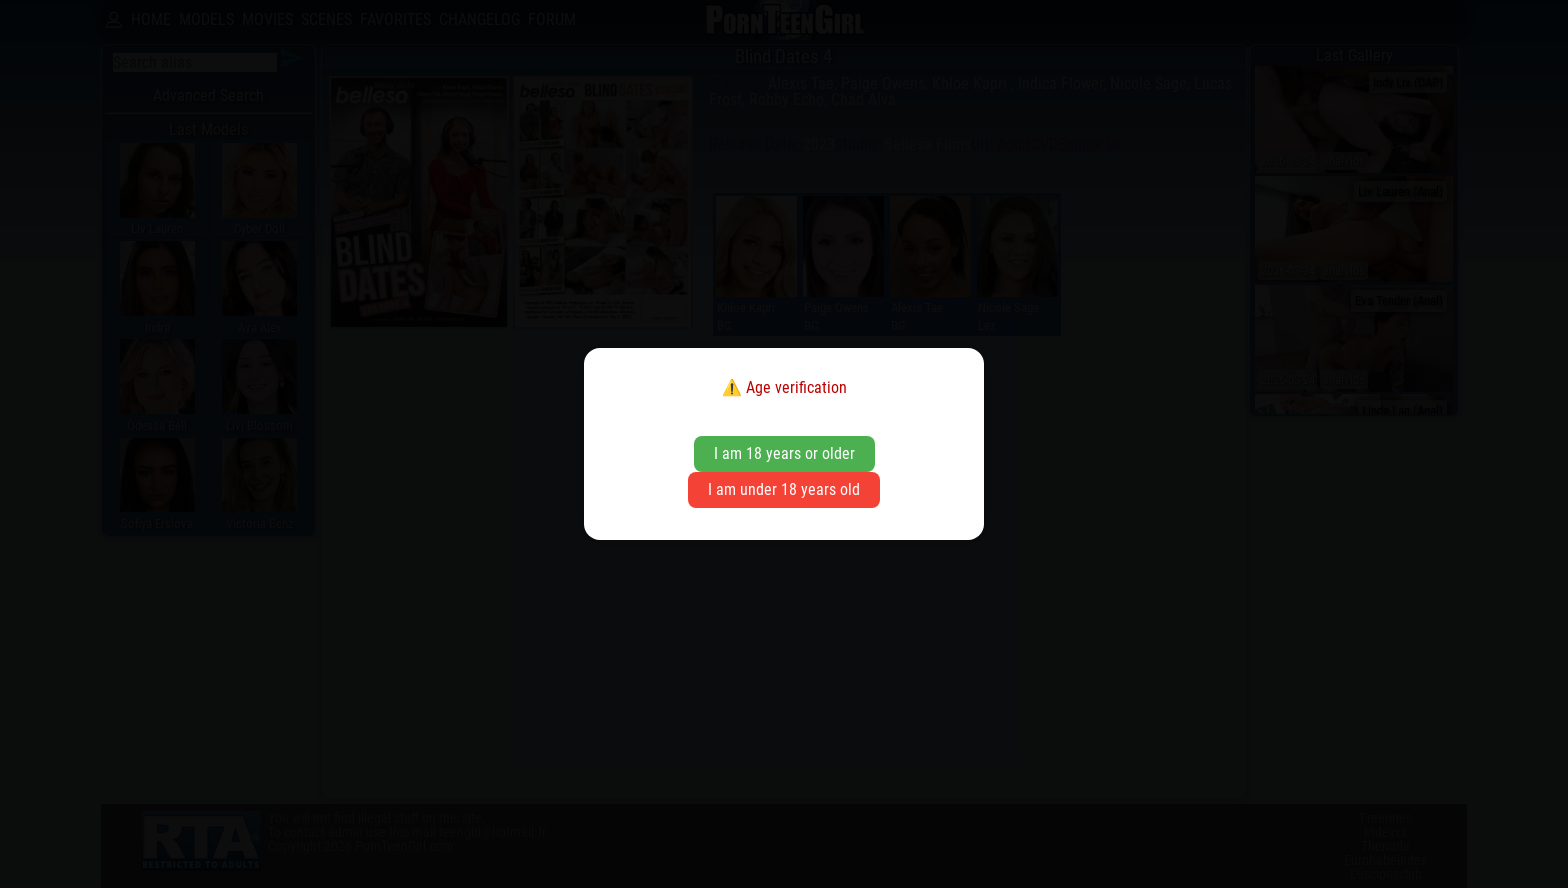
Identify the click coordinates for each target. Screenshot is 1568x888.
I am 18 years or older (784, 453)
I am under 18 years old (784, 489)
